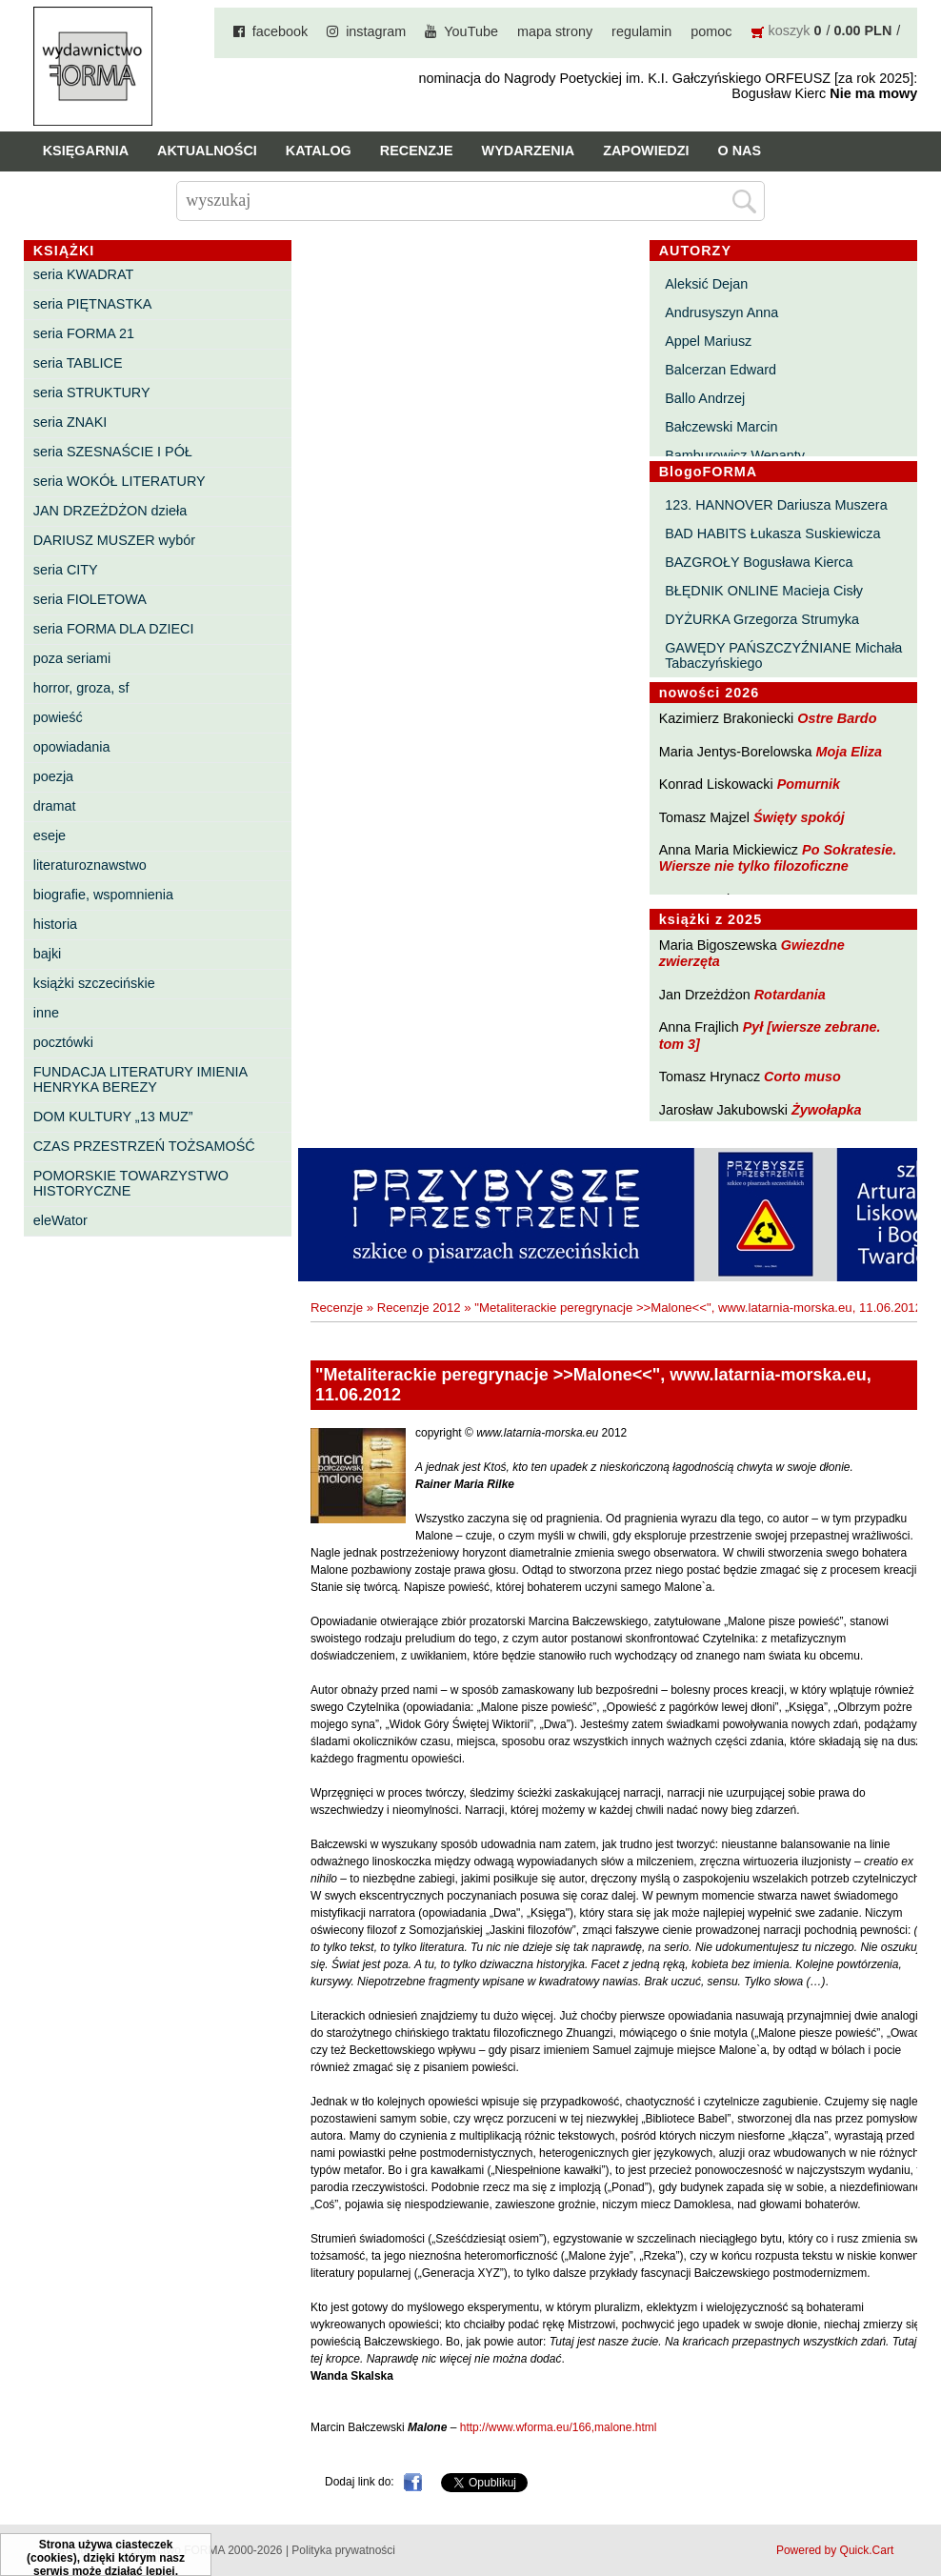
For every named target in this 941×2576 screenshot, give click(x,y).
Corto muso (802, 1076)
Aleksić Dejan (706, 284)
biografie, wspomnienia (103, 894)
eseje (49, 835)
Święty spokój (799, 817)
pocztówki (63, 1042)
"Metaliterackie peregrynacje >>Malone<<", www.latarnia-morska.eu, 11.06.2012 (698, 1307)
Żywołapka (826, 1109)
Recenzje (416, 150)
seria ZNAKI (70, 422)
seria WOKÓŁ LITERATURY (119, 481)
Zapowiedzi (646, 150)
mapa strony (554, 31)
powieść (58, 717)
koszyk (790, 30)
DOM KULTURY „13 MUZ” (113, 1116)
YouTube (471, 31)
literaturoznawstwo (90, 865)
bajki (47, 953)
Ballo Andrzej (705, 398)
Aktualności (207, 150)
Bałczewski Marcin (721, 426)
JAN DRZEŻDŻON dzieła (110, 510)
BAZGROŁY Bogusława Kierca (758, 562)
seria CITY (65, 569)
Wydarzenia (528, 150)
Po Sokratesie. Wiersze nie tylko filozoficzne (778, 858)
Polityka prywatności (343, 2550)
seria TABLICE (78, 363)
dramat (54, 806)
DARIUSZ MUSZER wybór (114, 540)
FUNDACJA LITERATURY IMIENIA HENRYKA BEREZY (140, 1079)
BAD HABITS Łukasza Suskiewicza (772, 533)
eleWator (60, 1220)
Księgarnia (86, 150)
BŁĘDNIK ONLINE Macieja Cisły (764, 590)
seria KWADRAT (83, 274)
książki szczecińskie (94, 983)
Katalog (318, 150)
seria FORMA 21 (83, 333)
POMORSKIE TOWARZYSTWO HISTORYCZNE (131, 1183)
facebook (280, 31)
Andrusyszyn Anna (721, 312)
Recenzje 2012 (419, 1307)
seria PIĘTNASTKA (92, 304)
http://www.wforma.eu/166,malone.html (558, 2427)
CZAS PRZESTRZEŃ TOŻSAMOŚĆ (144, 1146)
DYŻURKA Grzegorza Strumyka (762, 619)
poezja (53, 776)
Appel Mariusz (708, 341)
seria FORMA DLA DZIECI (113, 628)
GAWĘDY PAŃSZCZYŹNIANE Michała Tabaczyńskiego (783, 655)
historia (55, 924)
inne (46, 1012)
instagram (376, 31)
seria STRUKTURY (91, 392)
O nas (739, 150)
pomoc (711, 31)
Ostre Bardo (836, 718)
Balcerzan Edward (720, 369)
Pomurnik (808, 784)
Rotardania (790, 994)
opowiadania (71, 747)
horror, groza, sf (81, 687)
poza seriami (72, 658)
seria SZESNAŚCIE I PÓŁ (112, 451)
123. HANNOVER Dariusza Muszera (776, 505)
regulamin (641, 31)
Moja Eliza (848, 751)
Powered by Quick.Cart (834, 2550)
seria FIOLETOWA (90, 599)
